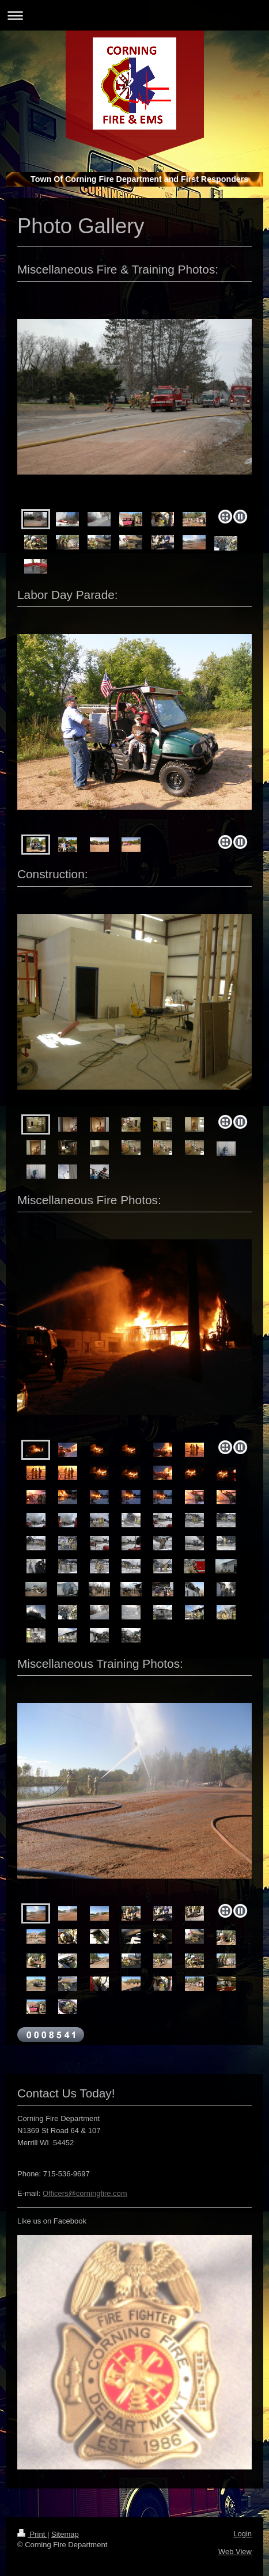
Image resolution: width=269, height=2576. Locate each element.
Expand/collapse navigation (134, 15)
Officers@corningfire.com (85, 2193)
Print (32, 2534)
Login (242, 2533)
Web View (235, 2551)
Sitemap (65, 2534)
